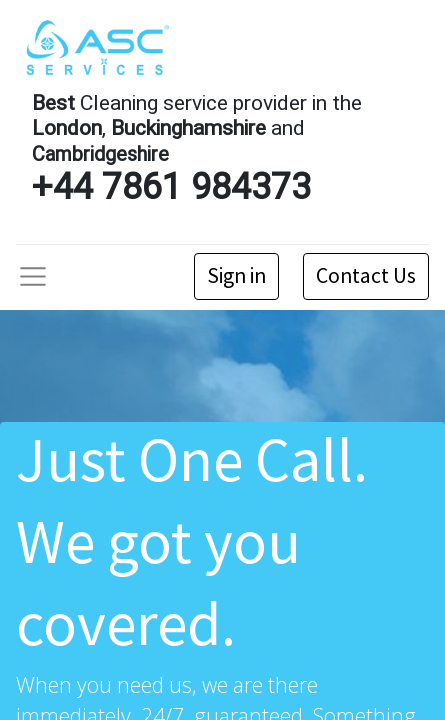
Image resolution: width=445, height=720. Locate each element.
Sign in (236, 275)
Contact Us (366, 275)
